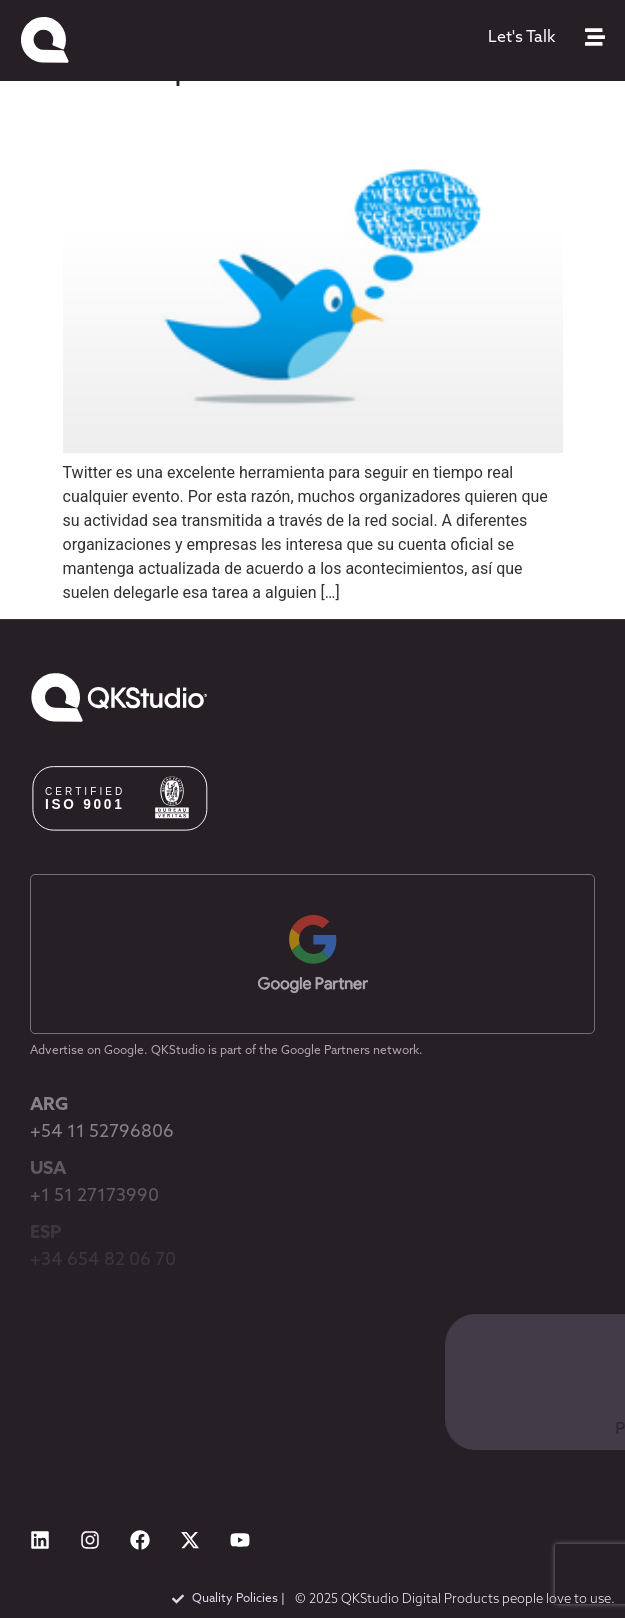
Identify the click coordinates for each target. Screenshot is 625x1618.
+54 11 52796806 (102, 1132)
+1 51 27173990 (94, 1196)
